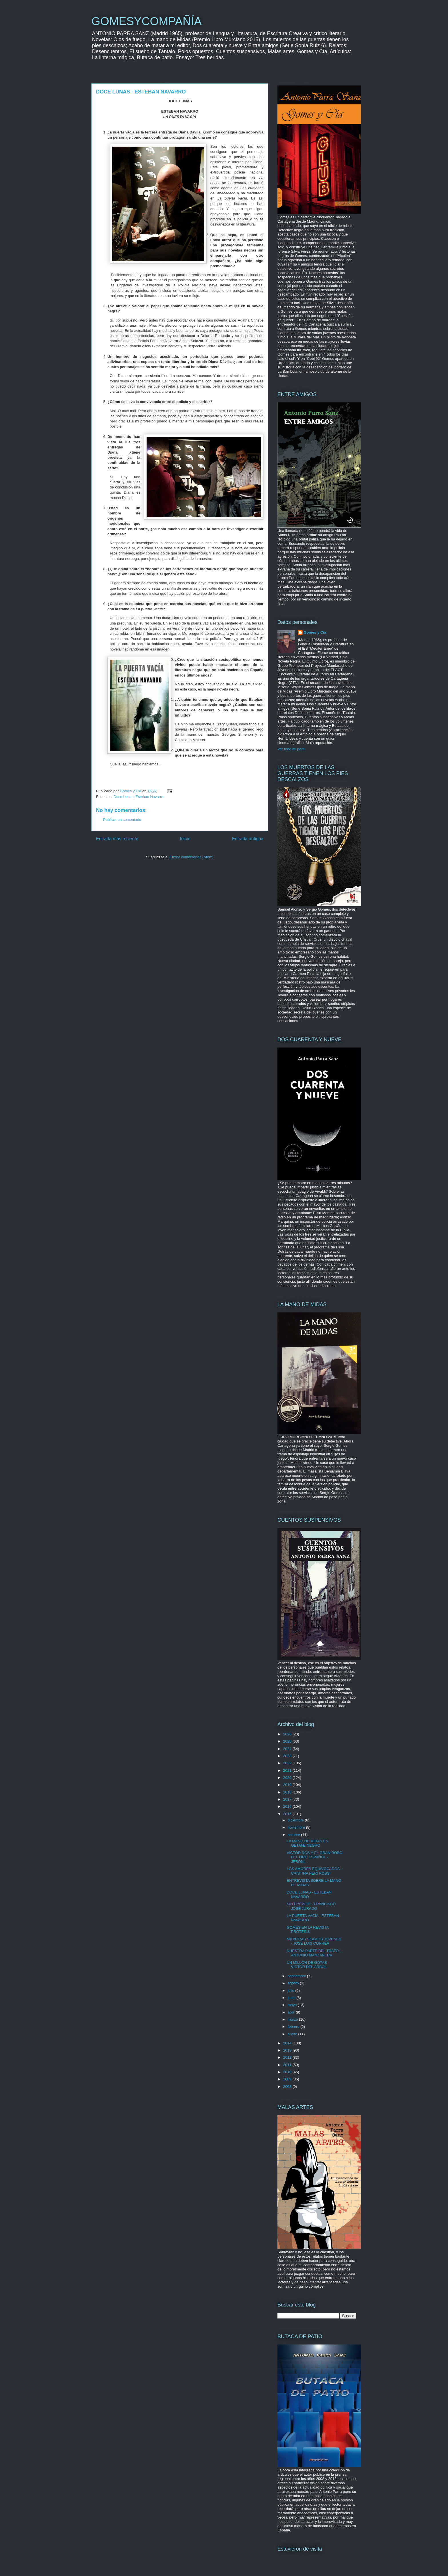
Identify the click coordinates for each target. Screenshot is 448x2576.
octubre (294, 1835)
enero (293, 2034)
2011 (288, 2065)
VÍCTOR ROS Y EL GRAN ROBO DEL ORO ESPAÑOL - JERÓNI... (314, 1857)
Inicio (185, 838)
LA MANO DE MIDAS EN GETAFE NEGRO (307, 1843)
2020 (288, 1777)
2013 (288, 2050)
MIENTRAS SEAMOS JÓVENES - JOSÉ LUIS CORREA (314, 1941)
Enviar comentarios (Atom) (191, 857)
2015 (288, 1814)
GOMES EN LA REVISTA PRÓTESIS (307, 1929)
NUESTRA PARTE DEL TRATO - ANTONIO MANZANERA (314, 1953)
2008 (288, 2086)
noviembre (297, 1827)
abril (292, 2012)
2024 (288, 1749)
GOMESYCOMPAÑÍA (146, 21)
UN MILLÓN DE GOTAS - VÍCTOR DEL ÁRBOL (308, 1964)
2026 (288, 1734)
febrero (294, 2026)
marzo (293, 2019)
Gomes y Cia (315, 632)
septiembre (297, 1976)
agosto (294, 1983)
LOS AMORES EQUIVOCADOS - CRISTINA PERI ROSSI (314, 1871)
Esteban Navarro (149, 797)
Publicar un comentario (122, 819)
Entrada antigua (247, 838)
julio (291, 1990)
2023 (288, 1756)
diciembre (296, 1820)
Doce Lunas (123, 797)
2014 (288, 2043)
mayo (293, 2005)
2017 (288, 1799)
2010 (288, 2072)
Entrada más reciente (117, 838)
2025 (288, 1741)
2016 (288, 1806)
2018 (288, 1792)
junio (292, 1998)
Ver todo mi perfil (291, 749)
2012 (288, 2057)
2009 (288, 2079)
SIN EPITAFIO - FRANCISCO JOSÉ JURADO (311, 1906)
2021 (288, 1770)
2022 (288, 1763)
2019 (288, 1785)
